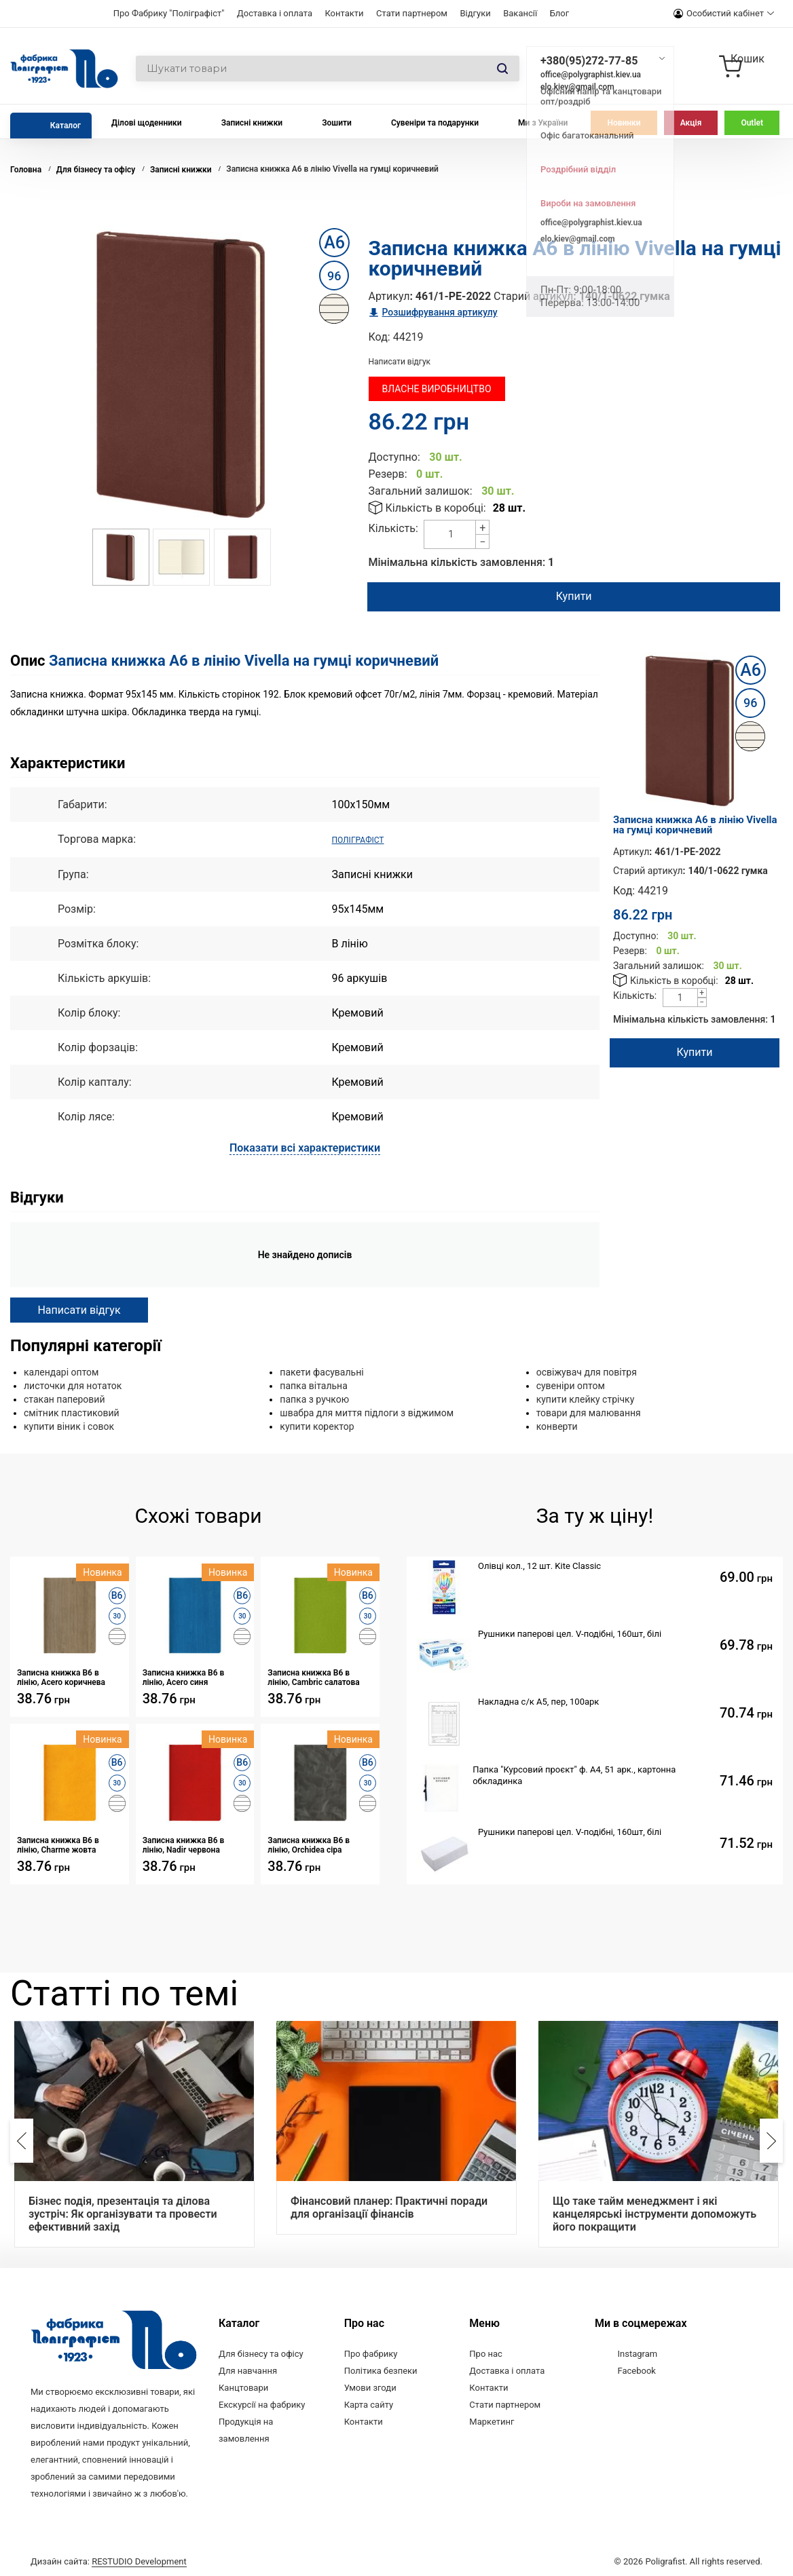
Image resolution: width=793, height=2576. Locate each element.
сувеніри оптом (570, 1385)
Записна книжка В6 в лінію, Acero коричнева (61, 1676)
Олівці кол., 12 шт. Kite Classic (539, 1565)
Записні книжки (252, 123)
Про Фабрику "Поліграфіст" (169, 13)
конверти (557, 1425)
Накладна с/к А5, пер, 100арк (538, 1701)
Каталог (65, 125)
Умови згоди (370, 2387)
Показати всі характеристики (304, 1147)
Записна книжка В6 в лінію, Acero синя (184, 1676)
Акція (691, 123)
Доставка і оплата (274, 13)
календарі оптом (61, 1371)
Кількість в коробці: (436, 507)
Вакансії (520, 13)
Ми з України (543, 123)
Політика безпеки (381, 2370)
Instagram (637, 2353)
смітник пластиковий (71, 1412)
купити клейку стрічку (585, 1398)
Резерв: (388, 474)
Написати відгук (400, 361)
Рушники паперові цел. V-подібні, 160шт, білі (569, 1633)
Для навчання (248, 2370)
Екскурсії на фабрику (262, 2404)
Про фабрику (371, 2353)
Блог (560, 13)
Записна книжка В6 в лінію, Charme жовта (58, 1844)
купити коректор (317, 1425)
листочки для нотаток (73, 1385)
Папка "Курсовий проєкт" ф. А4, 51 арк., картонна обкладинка (574, 1774)
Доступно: (394, 457)
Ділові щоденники (146, 123)
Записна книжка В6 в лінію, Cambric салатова (313, 1676)
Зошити (337, 123)
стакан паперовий (64, 1398)
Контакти (344, 13)
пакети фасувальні (321, 1371)
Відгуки (475, 13)
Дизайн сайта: (109, 2557)
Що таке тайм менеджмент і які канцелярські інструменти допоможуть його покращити (654, 2213)
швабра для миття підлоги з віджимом (367, 1412)
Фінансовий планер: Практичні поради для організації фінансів (389, 2207)
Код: (379, 336)
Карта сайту (369, 2404)
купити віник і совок (69, 1425)
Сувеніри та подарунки (435, 123)
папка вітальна (313, 1385)
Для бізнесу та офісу (261, 2353)
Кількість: (393, 528)
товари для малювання (588, 1412)
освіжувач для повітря (586, 1371)
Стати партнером (411, 13)
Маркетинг (491, 2421)
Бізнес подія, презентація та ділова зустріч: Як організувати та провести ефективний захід (123, 2213)
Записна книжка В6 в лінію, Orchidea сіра (309, 1844)
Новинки (623, 123)
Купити (571, 596)
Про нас (485, 2353)
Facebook (636, 2370)
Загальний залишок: (421, 491)
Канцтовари (243, 2387)
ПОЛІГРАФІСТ (366, 839)
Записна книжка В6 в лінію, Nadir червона (184, 1844)
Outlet (752, 123)
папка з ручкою (314, 1398)
